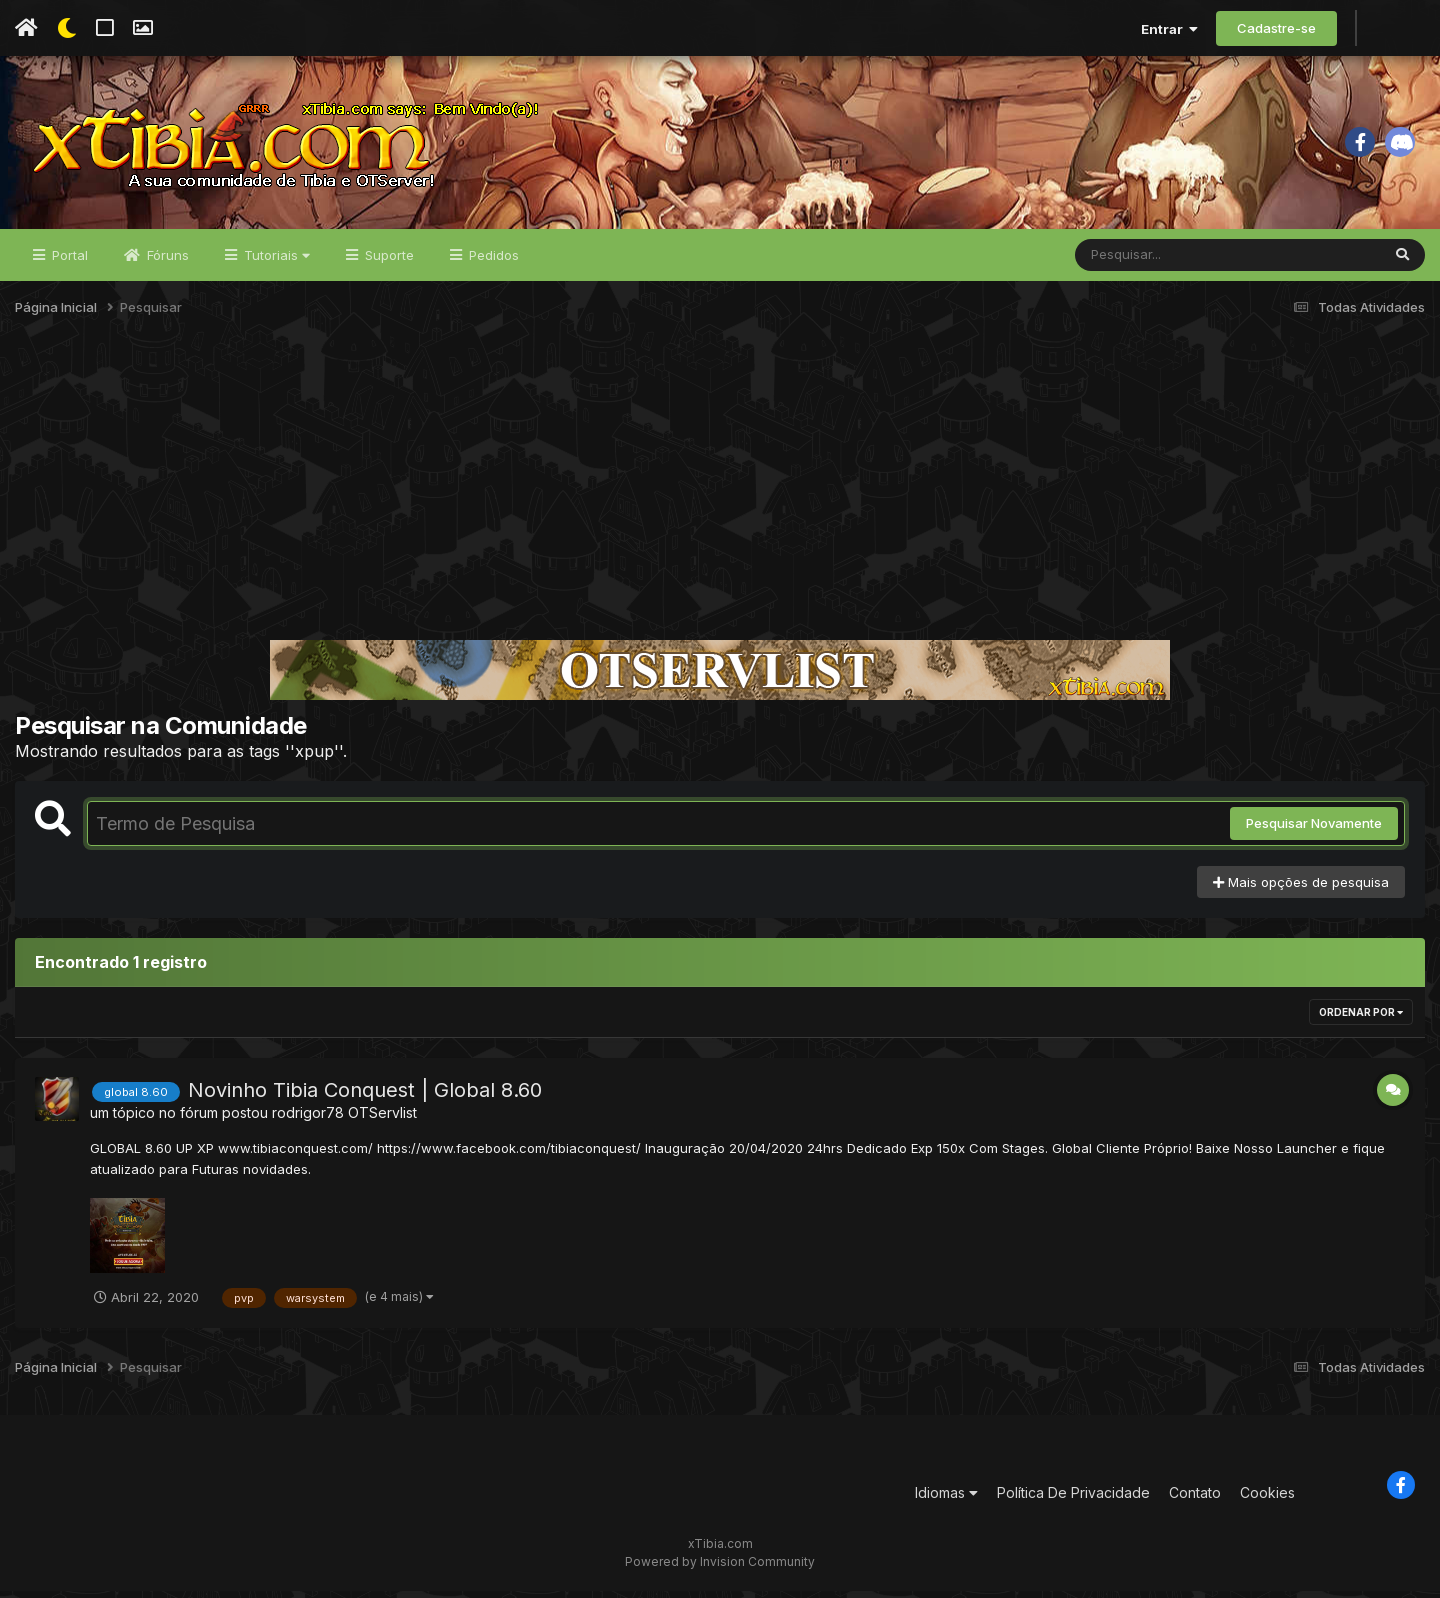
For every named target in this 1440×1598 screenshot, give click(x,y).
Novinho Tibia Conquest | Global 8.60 (365, 1098)
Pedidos (492, 262)
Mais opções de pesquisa (1301, 889)
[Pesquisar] (1152, 262)
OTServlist (382, 1120)
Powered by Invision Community (720, 1568)
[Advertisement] (720, 494)
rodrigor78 (308, 1120)
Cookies (1267, 1499)
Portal (68, 262)
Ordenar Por (1361, 1020)
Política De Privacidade (1073, 1499)
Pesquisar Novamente (1314, 831)
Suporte (387, 262)
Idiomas (946, 1499)
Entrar (1169, 29)
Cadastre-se (1276, 28)
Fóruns (166, 262)
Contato (1195, 1499)
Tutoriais (275, 262)
